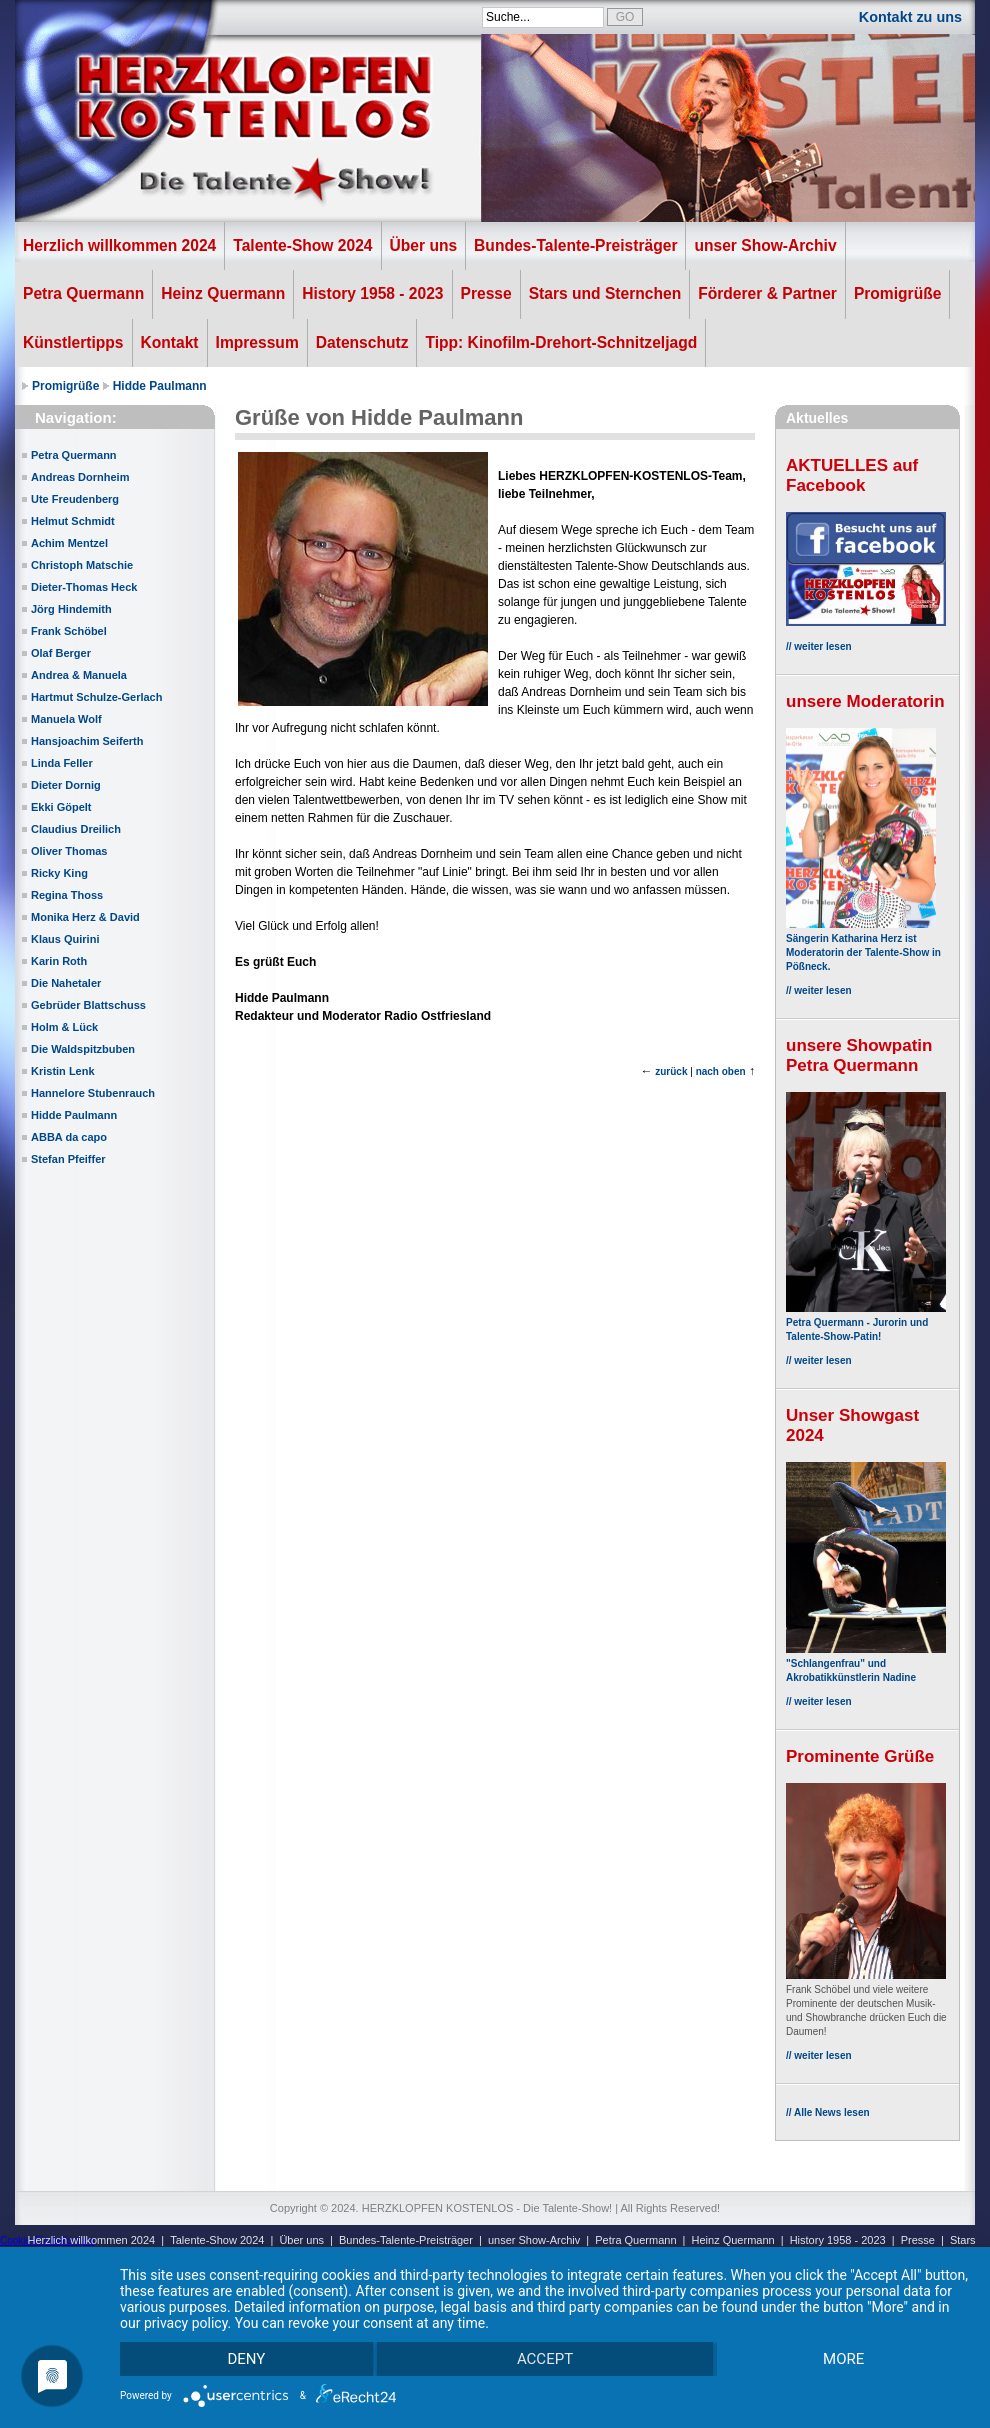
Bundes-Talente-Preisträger (575, 245)
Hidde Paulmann (160, 386)
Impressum (257, 342)
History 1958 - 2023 (372, 293)
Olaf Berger (61, 653)
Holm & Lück (64, 1027)
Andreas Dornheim (80, 477)
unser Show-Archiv (765, 245)
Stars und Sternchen (605, 293)
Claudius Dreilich (76, 829)
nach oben (721, 1071)
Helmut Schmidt (73, 521)
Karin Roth (59, 961)
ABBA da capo (69, 1137)
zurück (671, 1071)
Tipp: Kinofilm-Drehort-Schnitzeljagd (561, 342)
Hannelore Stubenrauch (93, 1093)
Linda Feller (62, 763)
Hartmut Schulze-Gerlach (96, 697)
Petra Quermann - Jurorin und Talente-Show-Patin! (866, 1322)
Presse (486, 293)
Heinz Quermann (223, 293)
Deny (246, 2359)
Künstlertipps (73, 342)
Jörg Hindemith (71, 609)
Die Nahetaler (66, 983)
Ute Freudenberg (75, 499)
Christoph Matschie (82, 565)
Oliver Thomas (69, 851)
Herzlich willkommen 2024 (119, 245)
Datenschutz (362, 342)
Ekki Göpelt (61, 807)
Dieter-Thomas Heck (84, 587)
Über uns (424, 245)
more (843, 2359)
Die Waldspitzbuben (83, 1049)
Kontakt (170, 342)
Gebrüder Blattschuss (88, 1005)
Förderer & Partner (767, 293)
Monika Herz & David (85, 917)
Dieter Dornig (66, 785)
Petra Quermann (83, 293)
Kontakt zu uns (910, 17)
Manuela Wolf (66, 719)
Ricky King (59, 873)
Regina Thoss (67, 895)
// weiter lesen (819, 646)
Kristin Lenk (63, 1071)
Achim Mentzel (69, 543)
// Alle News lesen (828, 2112)
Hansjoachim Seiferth (87, 741)
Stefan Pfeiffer (68, 1159)
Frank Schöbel (69, 631)
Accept (545, 2359)
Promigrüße (898, 293)
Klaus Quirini (65, 939)
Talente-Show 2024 (302, 245)
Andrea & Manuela (79, 675)
